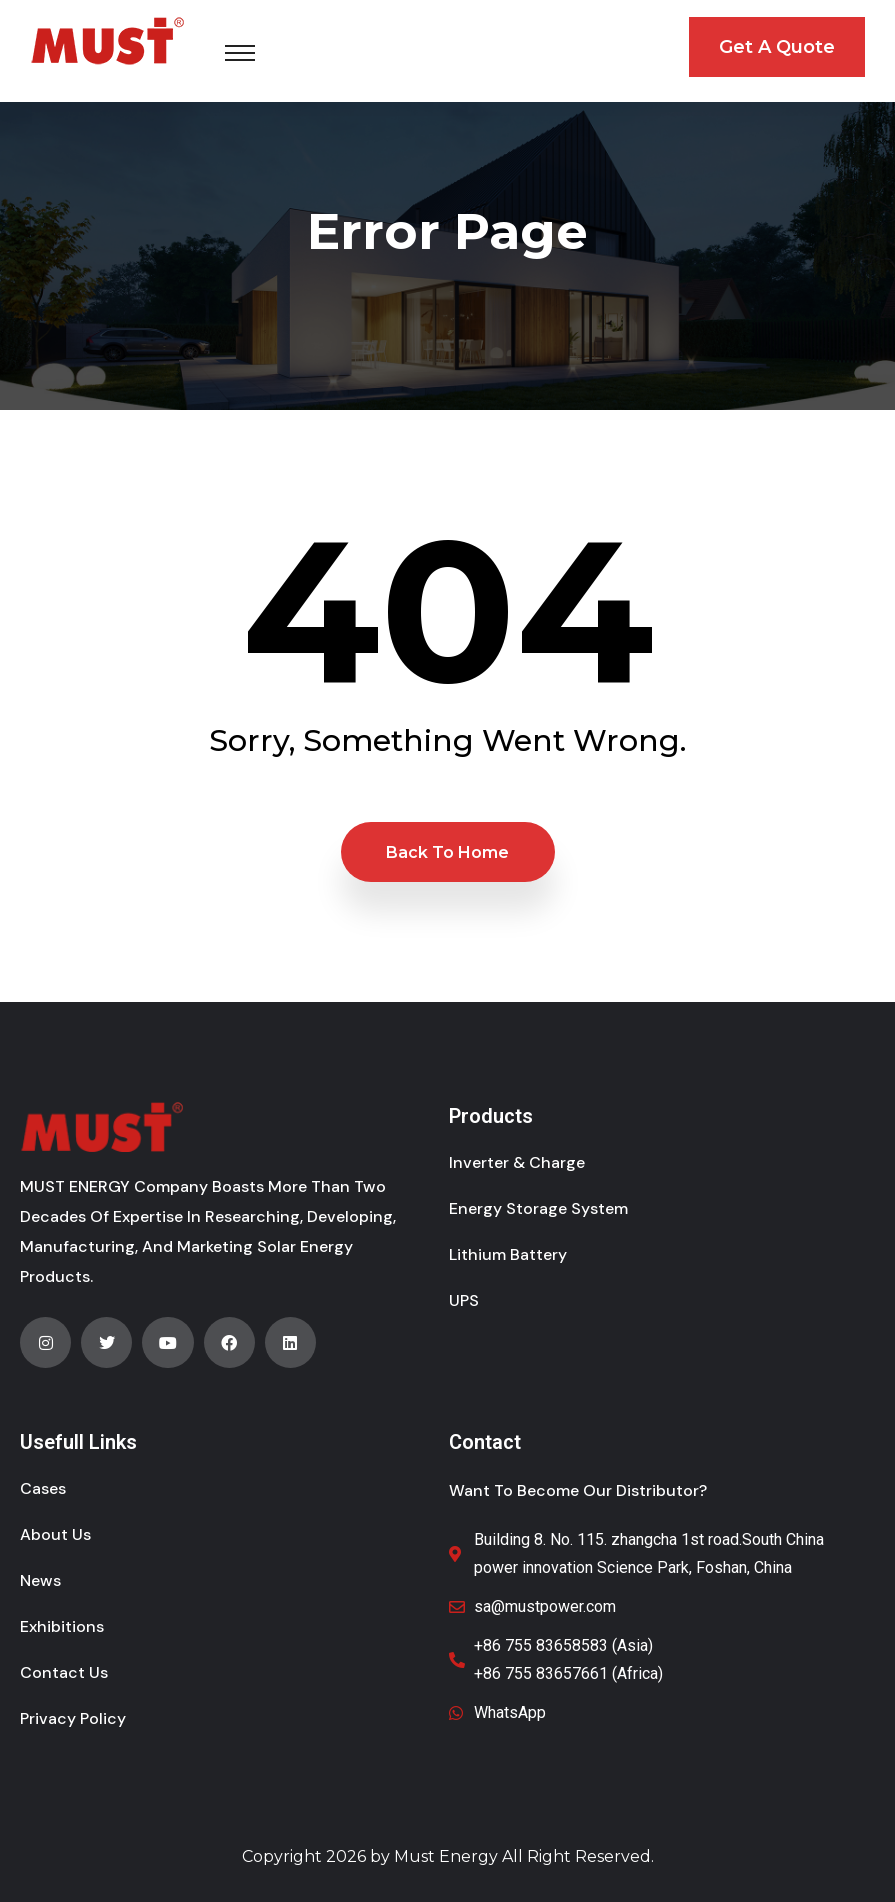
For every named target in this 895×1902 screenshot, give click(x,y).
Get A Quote (777, 47)
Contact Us (64, 1672)
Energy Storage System (538, 1208)
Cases (43, 1488)
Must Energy (446, 1856)
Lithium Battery (508, 1254)
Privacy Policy (73, 1718)
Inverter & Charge (517, 1162)
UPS (464, 1300)
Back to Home (447, 852)
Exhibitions (62, 1626)
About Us (55, 1534)
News (40, 1580)
